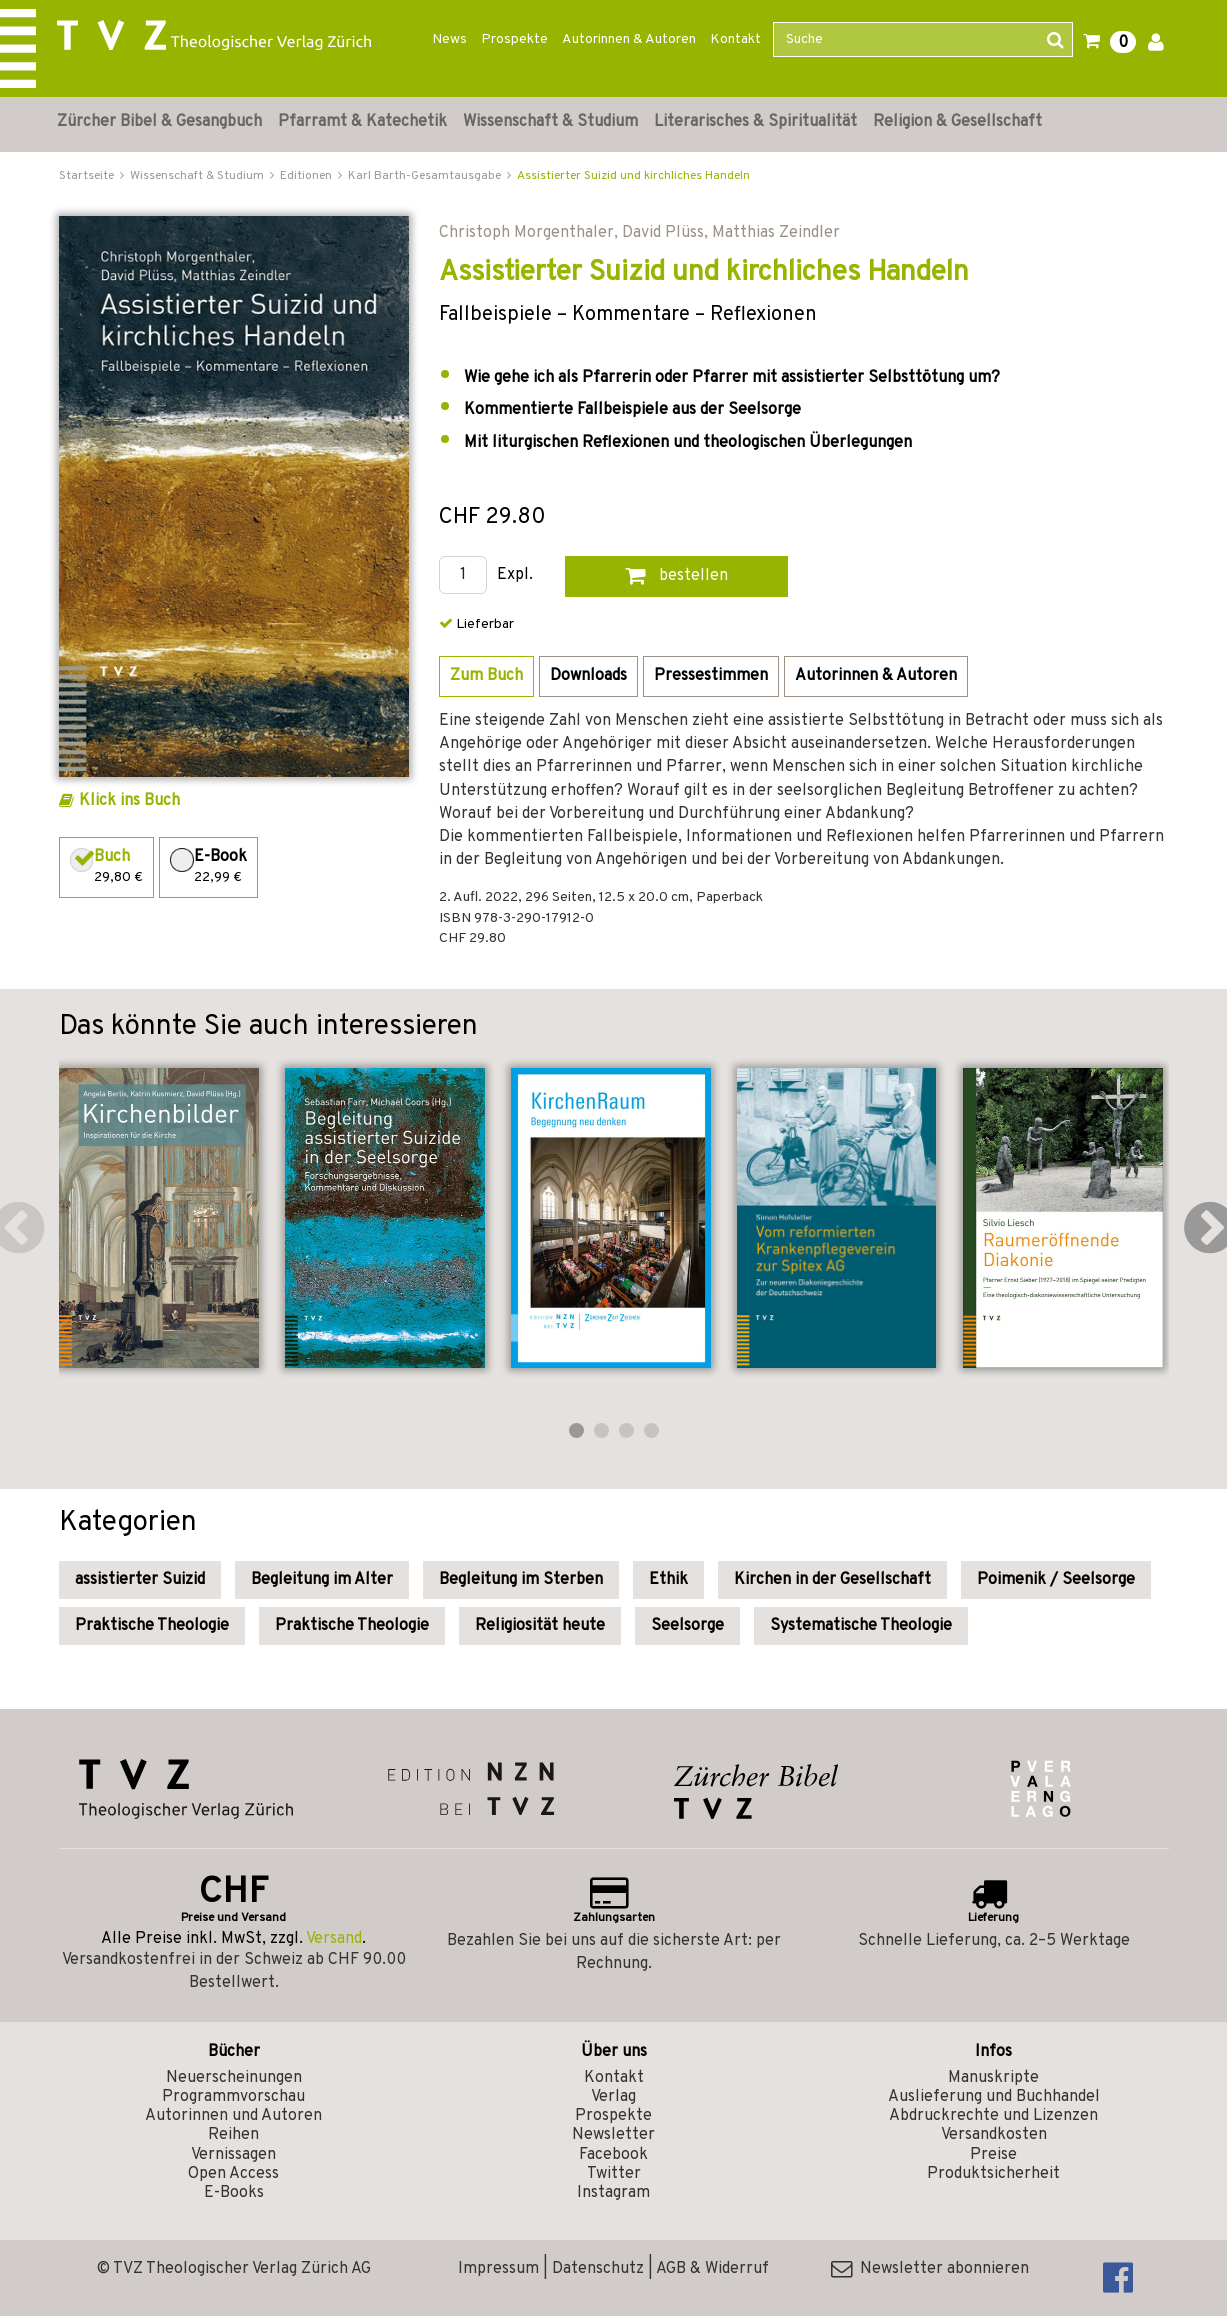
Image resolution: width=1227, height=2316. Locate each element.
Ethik (668, 1580)
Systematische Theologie (861, 1626)
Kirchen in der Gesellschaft (832, 1580)
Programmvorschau (233, 2097)
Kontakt (735, 39)
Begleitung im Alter (322, 1580)
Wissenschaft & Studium (550, 122)
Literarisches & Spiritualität (755, 122)
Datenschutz (598, 2269)
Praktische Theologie (152, 1626)
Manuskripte (993, 2078)
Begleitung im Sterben (521, 1580)
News (449, 39)
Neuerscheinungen (234, 2078)
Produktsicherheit (993, 2174)
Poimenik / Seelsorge (1056, 1580)
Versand (334, 1939)
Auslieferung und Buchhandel (994, 2097)
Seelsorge (687, 1626)
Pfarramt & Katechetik (362, 122)
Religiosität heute (540, 1626)
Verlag (613, 2097)
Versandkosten (994, 2135)
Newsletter (613, 2135)
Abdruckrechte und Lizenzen (993, 2116)
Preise (993, 2155)
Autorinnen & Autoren (629, 39)
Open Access (233, 2174)
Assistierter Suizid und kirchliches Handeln (633, 176)
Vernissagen (233, 2155)
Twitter (614, 2174)
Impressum (498, 2269)
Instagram (613, 2193)
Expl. (515, 575)
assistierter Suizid (140, 1580)
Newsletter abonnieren (930, 2269)
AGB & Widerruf (712, 2269)
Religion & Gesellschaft (957, 122)
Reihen (233, 2135)
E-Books (234, 2193)
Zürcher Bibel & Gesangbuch (159, 122)
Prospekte (514, 39)
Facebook (613, 2155)
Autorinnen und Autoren (233, 2116)
